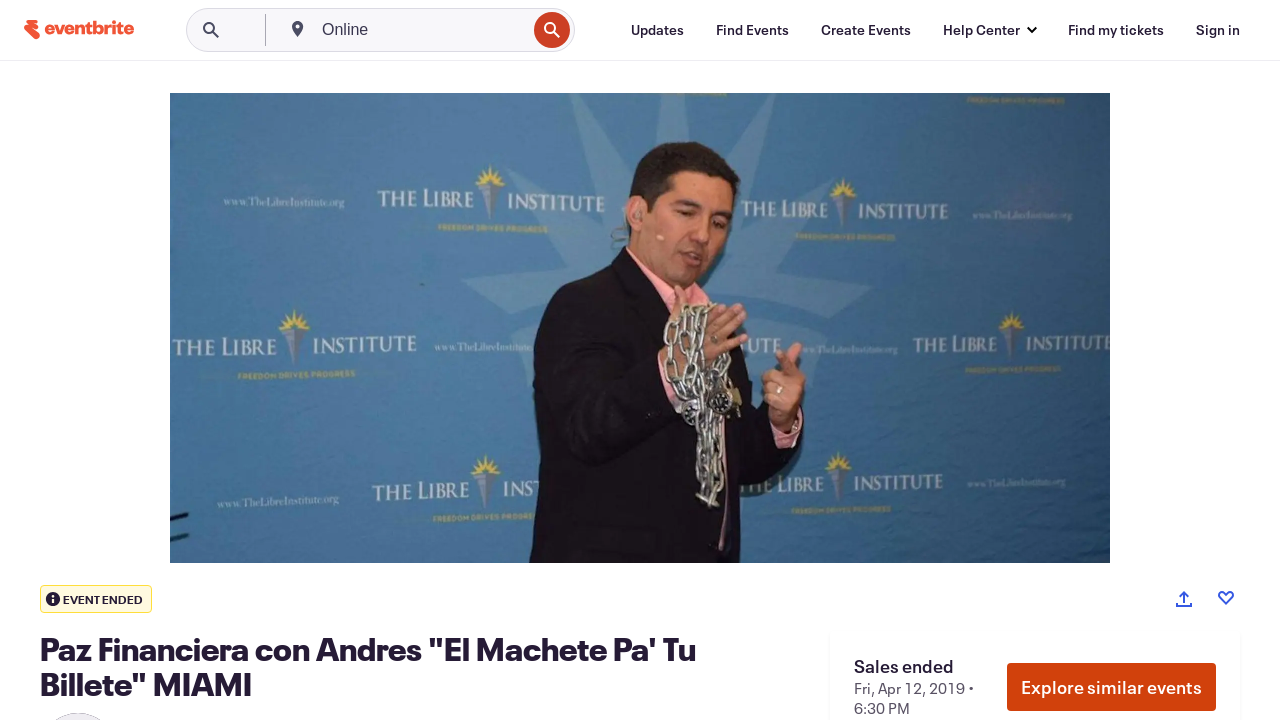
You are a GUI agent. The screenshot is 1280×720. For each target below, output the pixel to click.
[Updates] (657, 30)
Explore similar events (1111, 687)
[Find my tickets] (1116, 30)
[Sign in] (1218, 30)
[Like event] (1226, 598)
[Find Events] (752, 30)
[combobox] (422, 30)
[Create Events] (866, 30)
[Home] (79, 29)
